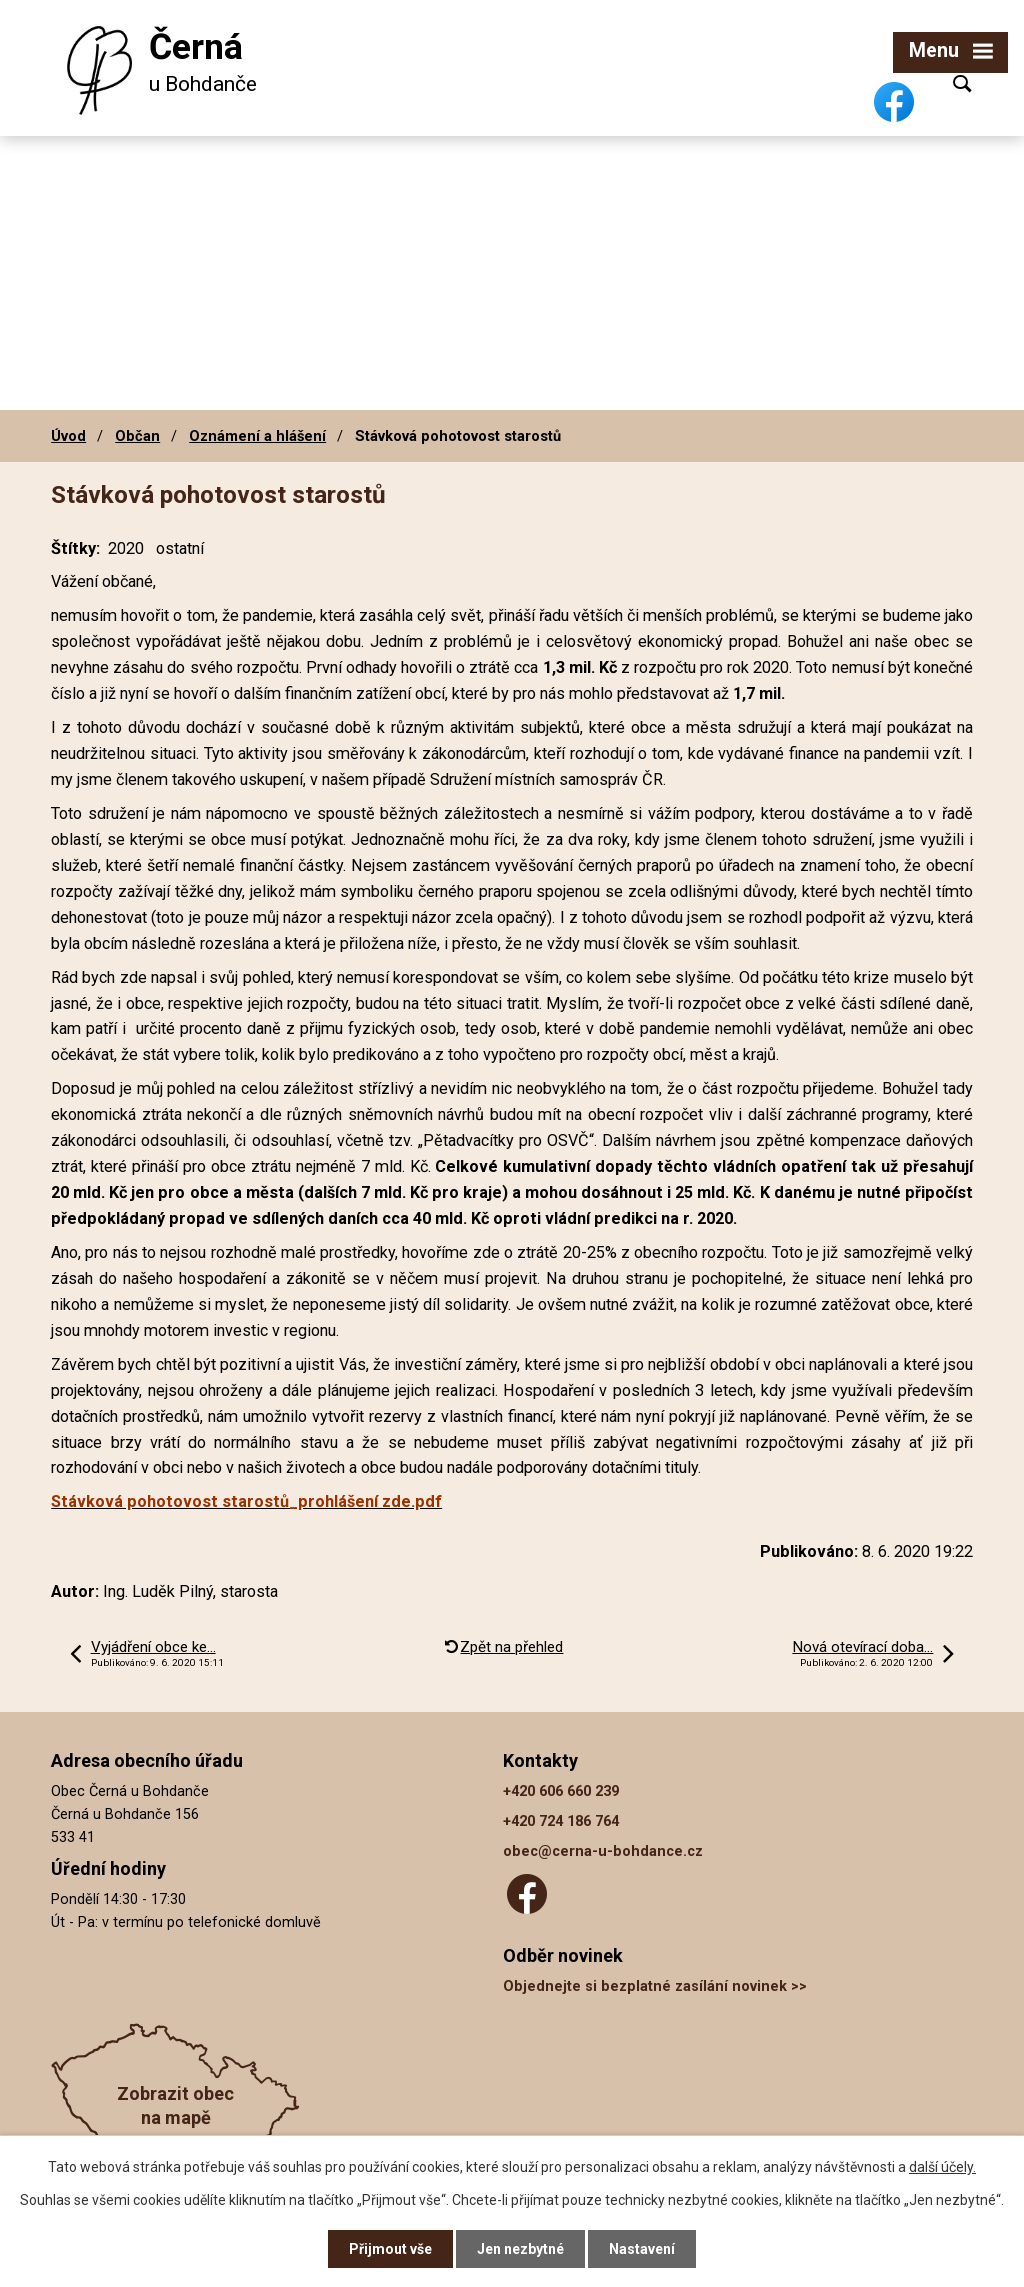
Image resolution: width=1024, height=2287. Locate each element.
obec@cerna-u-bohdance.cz (603, 1851)
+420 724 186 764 (561, 1821)
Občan (137, 436)
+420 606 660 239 (561, 1791)
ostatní (180, 548)
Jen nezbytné (520, 2249)
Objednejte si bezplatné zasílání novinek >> (655, 1986)
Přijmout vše (390, 2249)
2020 (126, 548)
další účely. (942, 2167)
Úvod (68, 436)
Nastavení (642, 2249)
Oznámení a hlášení (257, 436)
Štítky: (75, 548)
